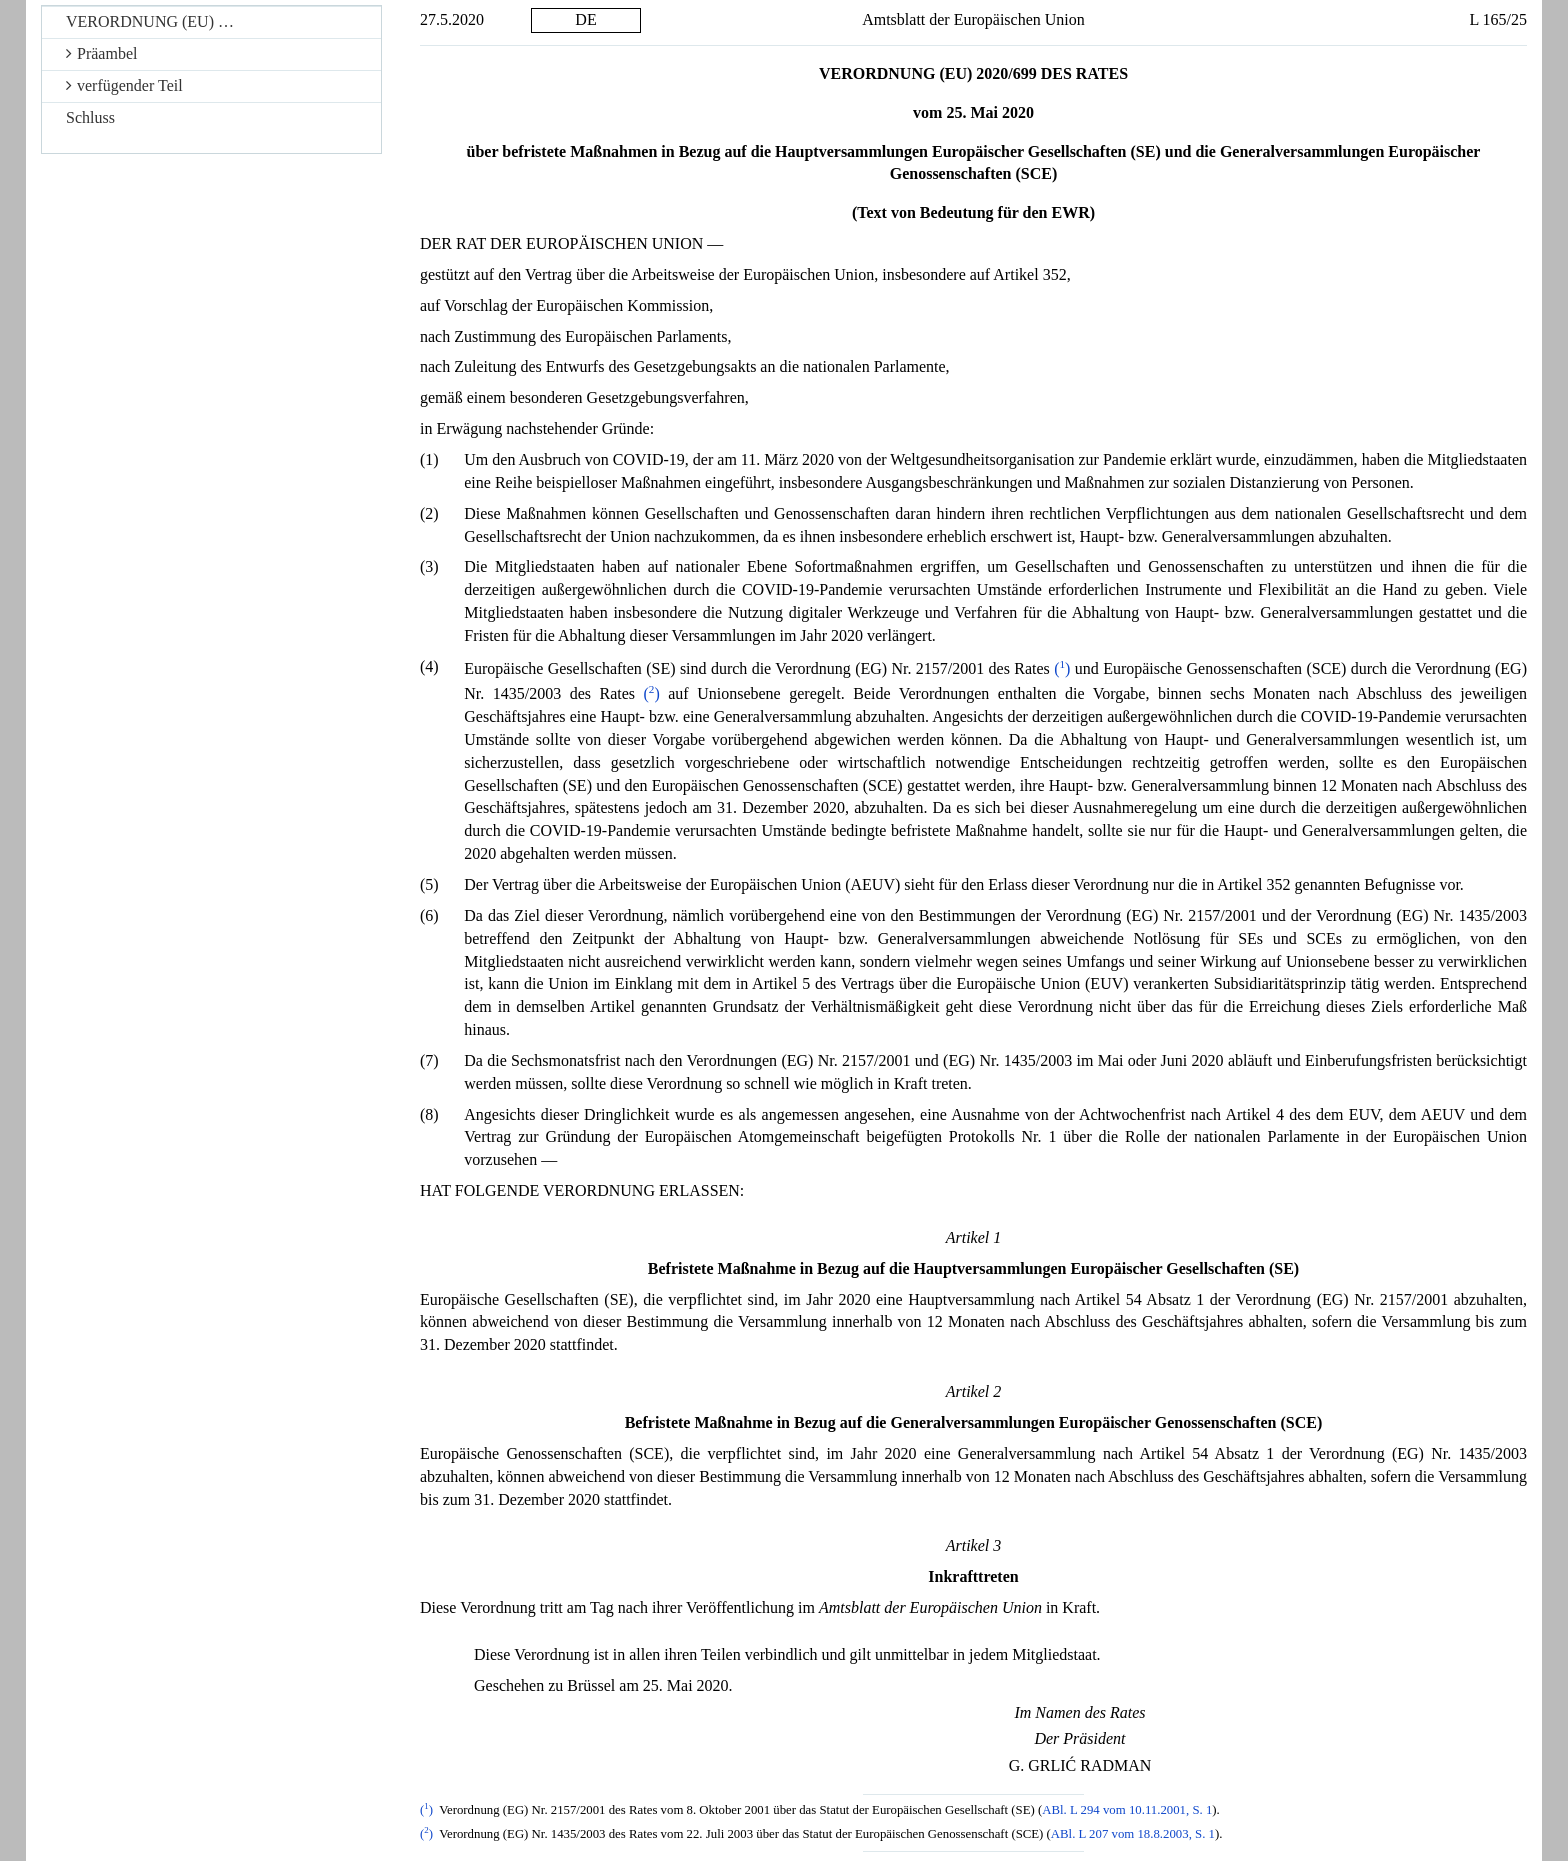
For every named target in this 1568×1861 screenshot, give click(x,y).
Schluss (90, 117)
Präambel (101, 53)
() (1062, 668)
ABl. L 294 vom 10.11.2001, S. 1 (1127, 1810)
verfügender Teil (124, 85)
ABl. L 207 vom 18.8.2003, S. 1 (1133, 1834)
